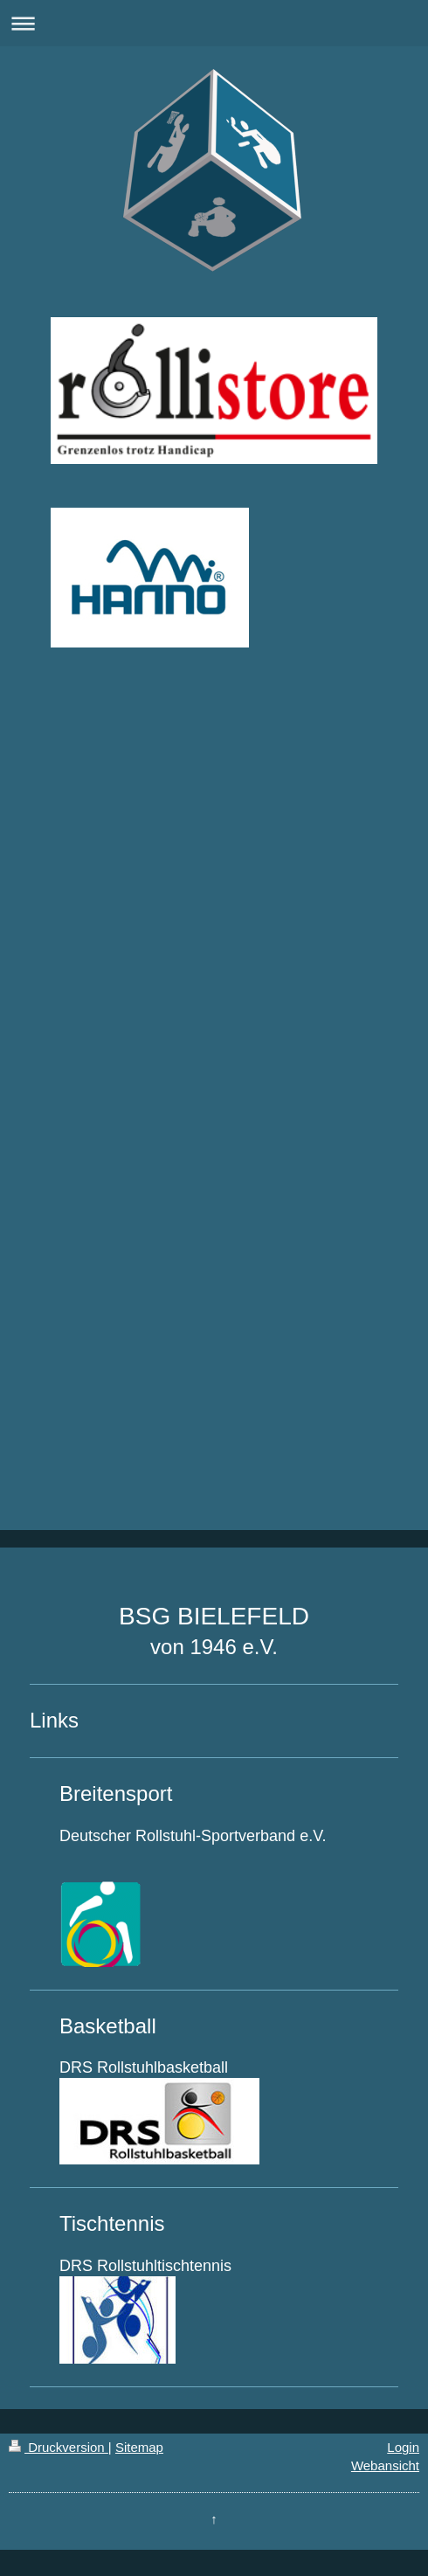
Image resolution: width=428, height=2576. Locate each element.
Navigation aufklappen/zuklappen (214, 23)
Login (403, 2447)
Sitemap (139, 2447)
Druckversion (58, 2447)
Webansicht (385, 2465)
